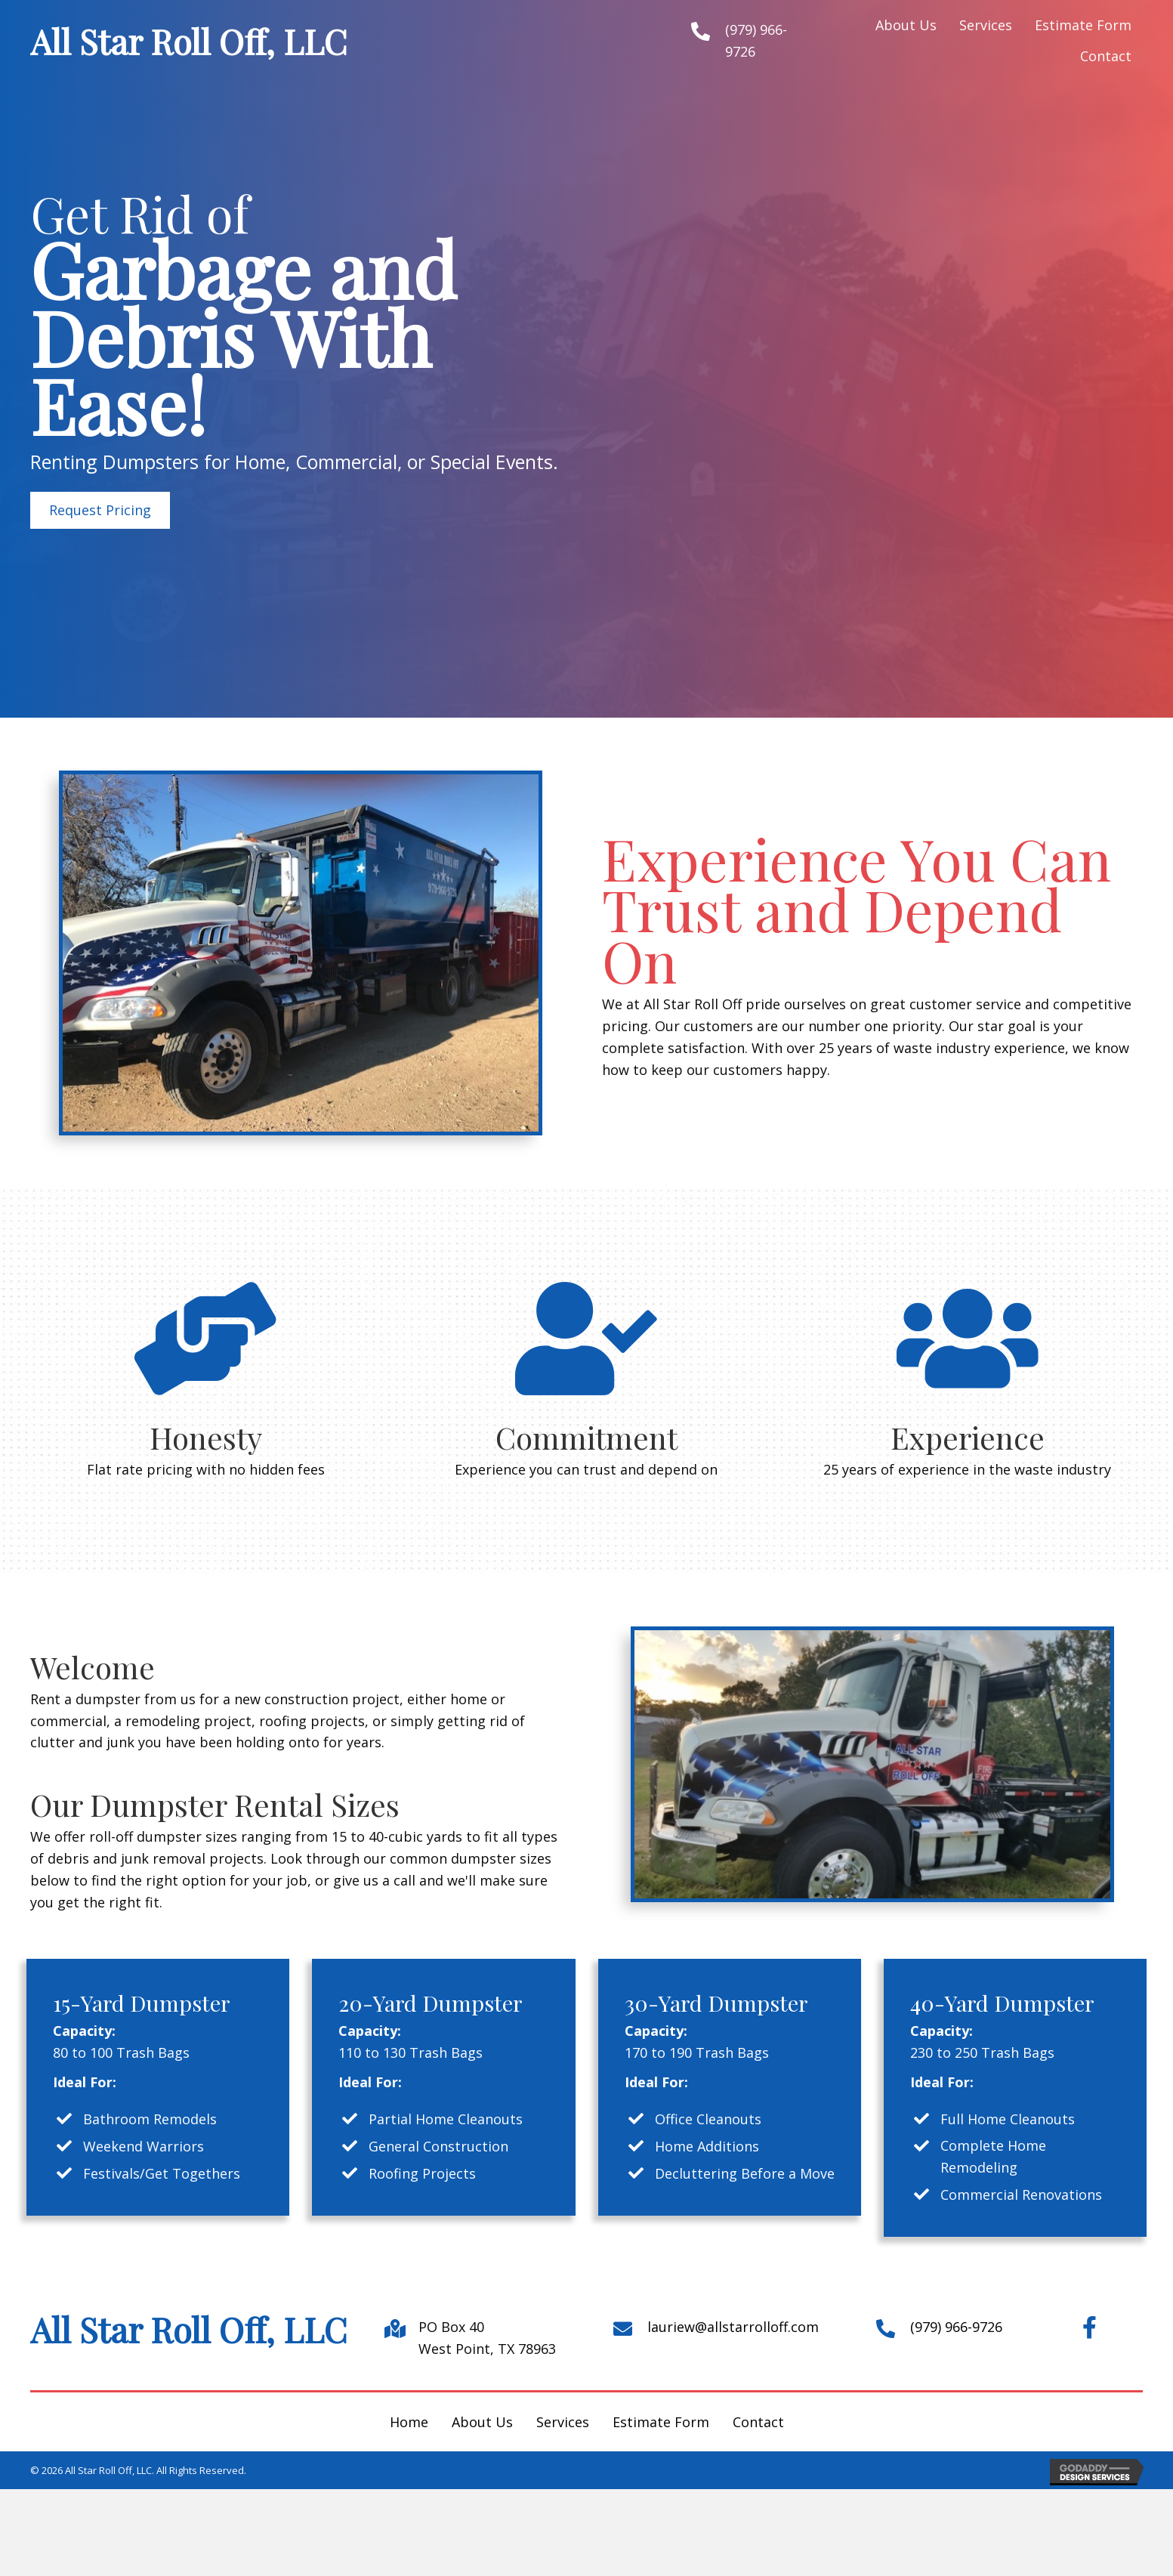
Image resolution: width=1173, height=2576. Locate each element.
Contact (758, 2422)
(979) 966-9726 (956, 2327)
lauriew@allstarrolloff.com (733, 2327)
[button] (100, 510)
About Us (482, 2422)
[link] (906, 25)
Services (562, 2422)
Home (409, 2422)
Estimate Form (661, 2422)
